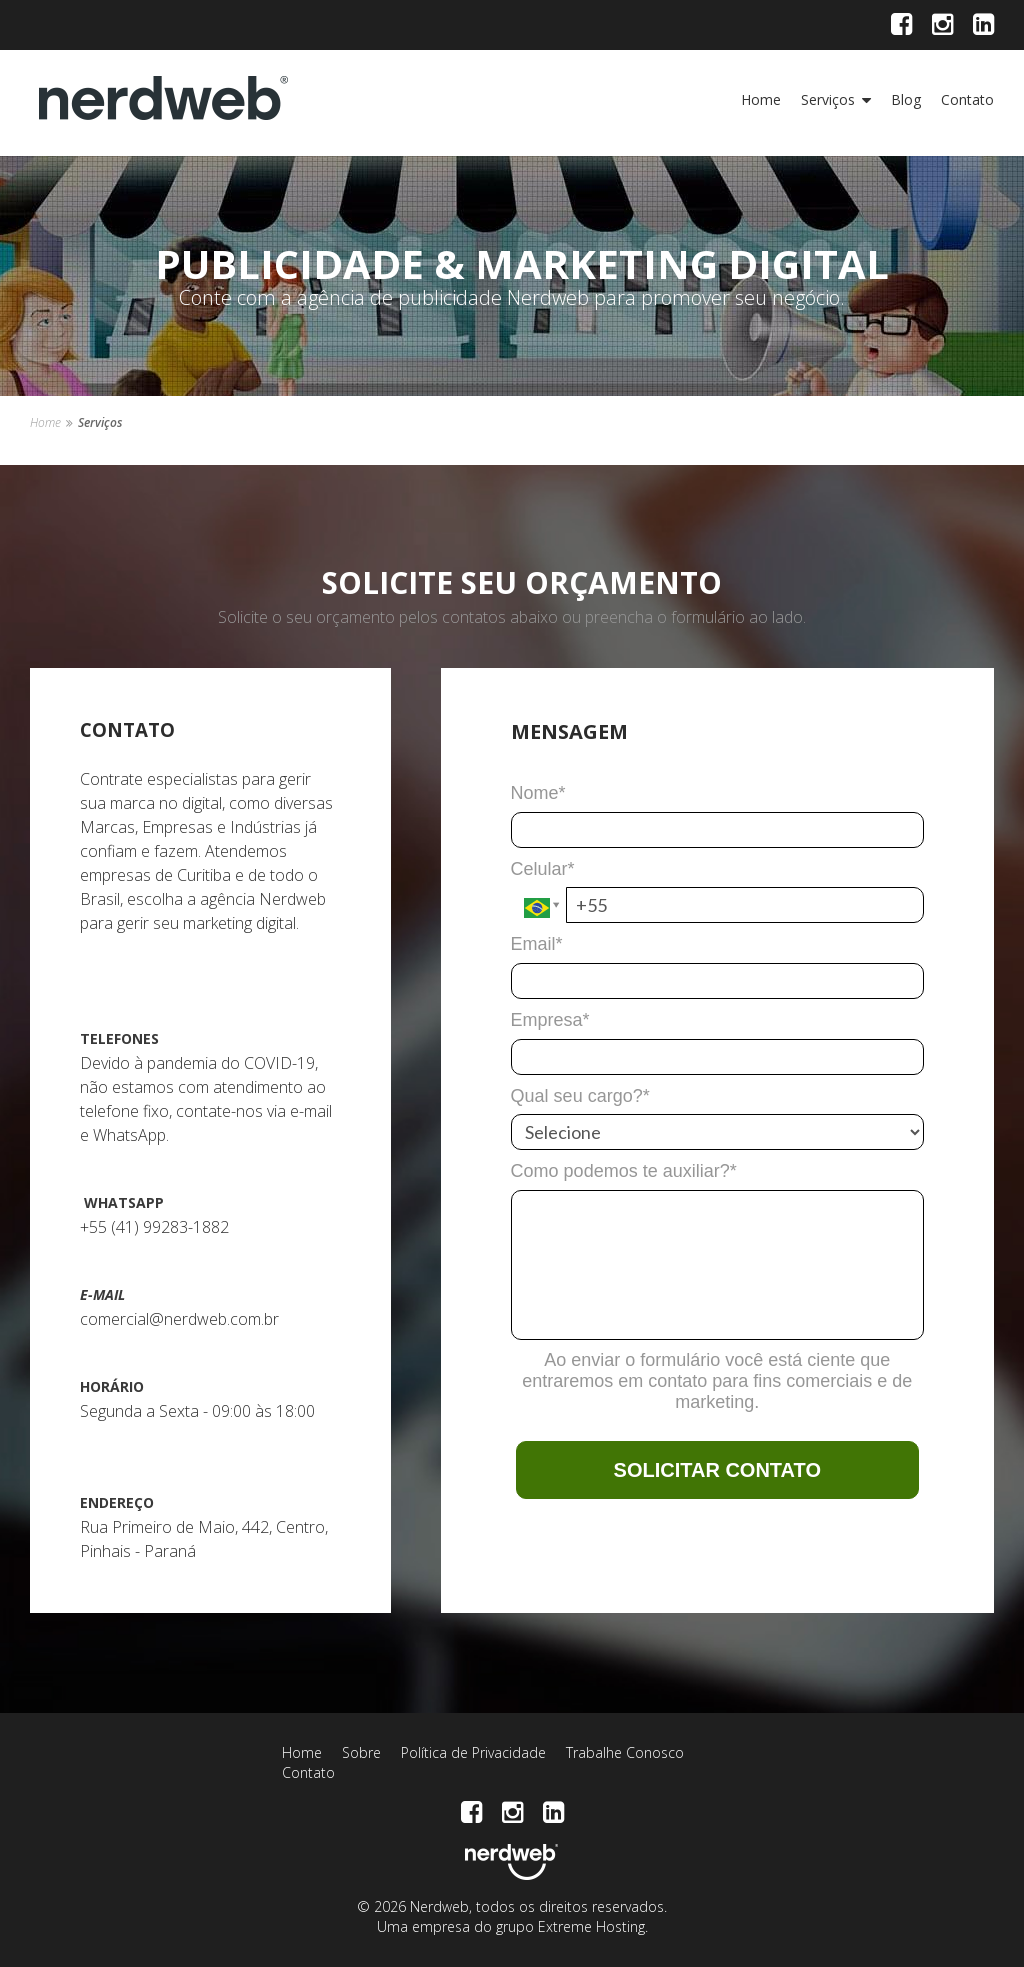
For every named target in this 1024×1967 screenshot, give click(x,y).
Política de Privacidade (473, 1752)
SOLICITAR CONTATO (717, 1470)
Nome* (538, 793)
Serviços (828, 99)
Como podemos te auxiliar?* (624, 1171)
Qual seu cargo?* (580, 1096)
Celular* (543, 869)
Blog (906, 99)
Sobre (361, 1752)
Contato (967, 99)
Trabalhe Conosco (625, 1752)
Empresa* (550, 1020)
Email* (537, 944)
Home (761, 99)
